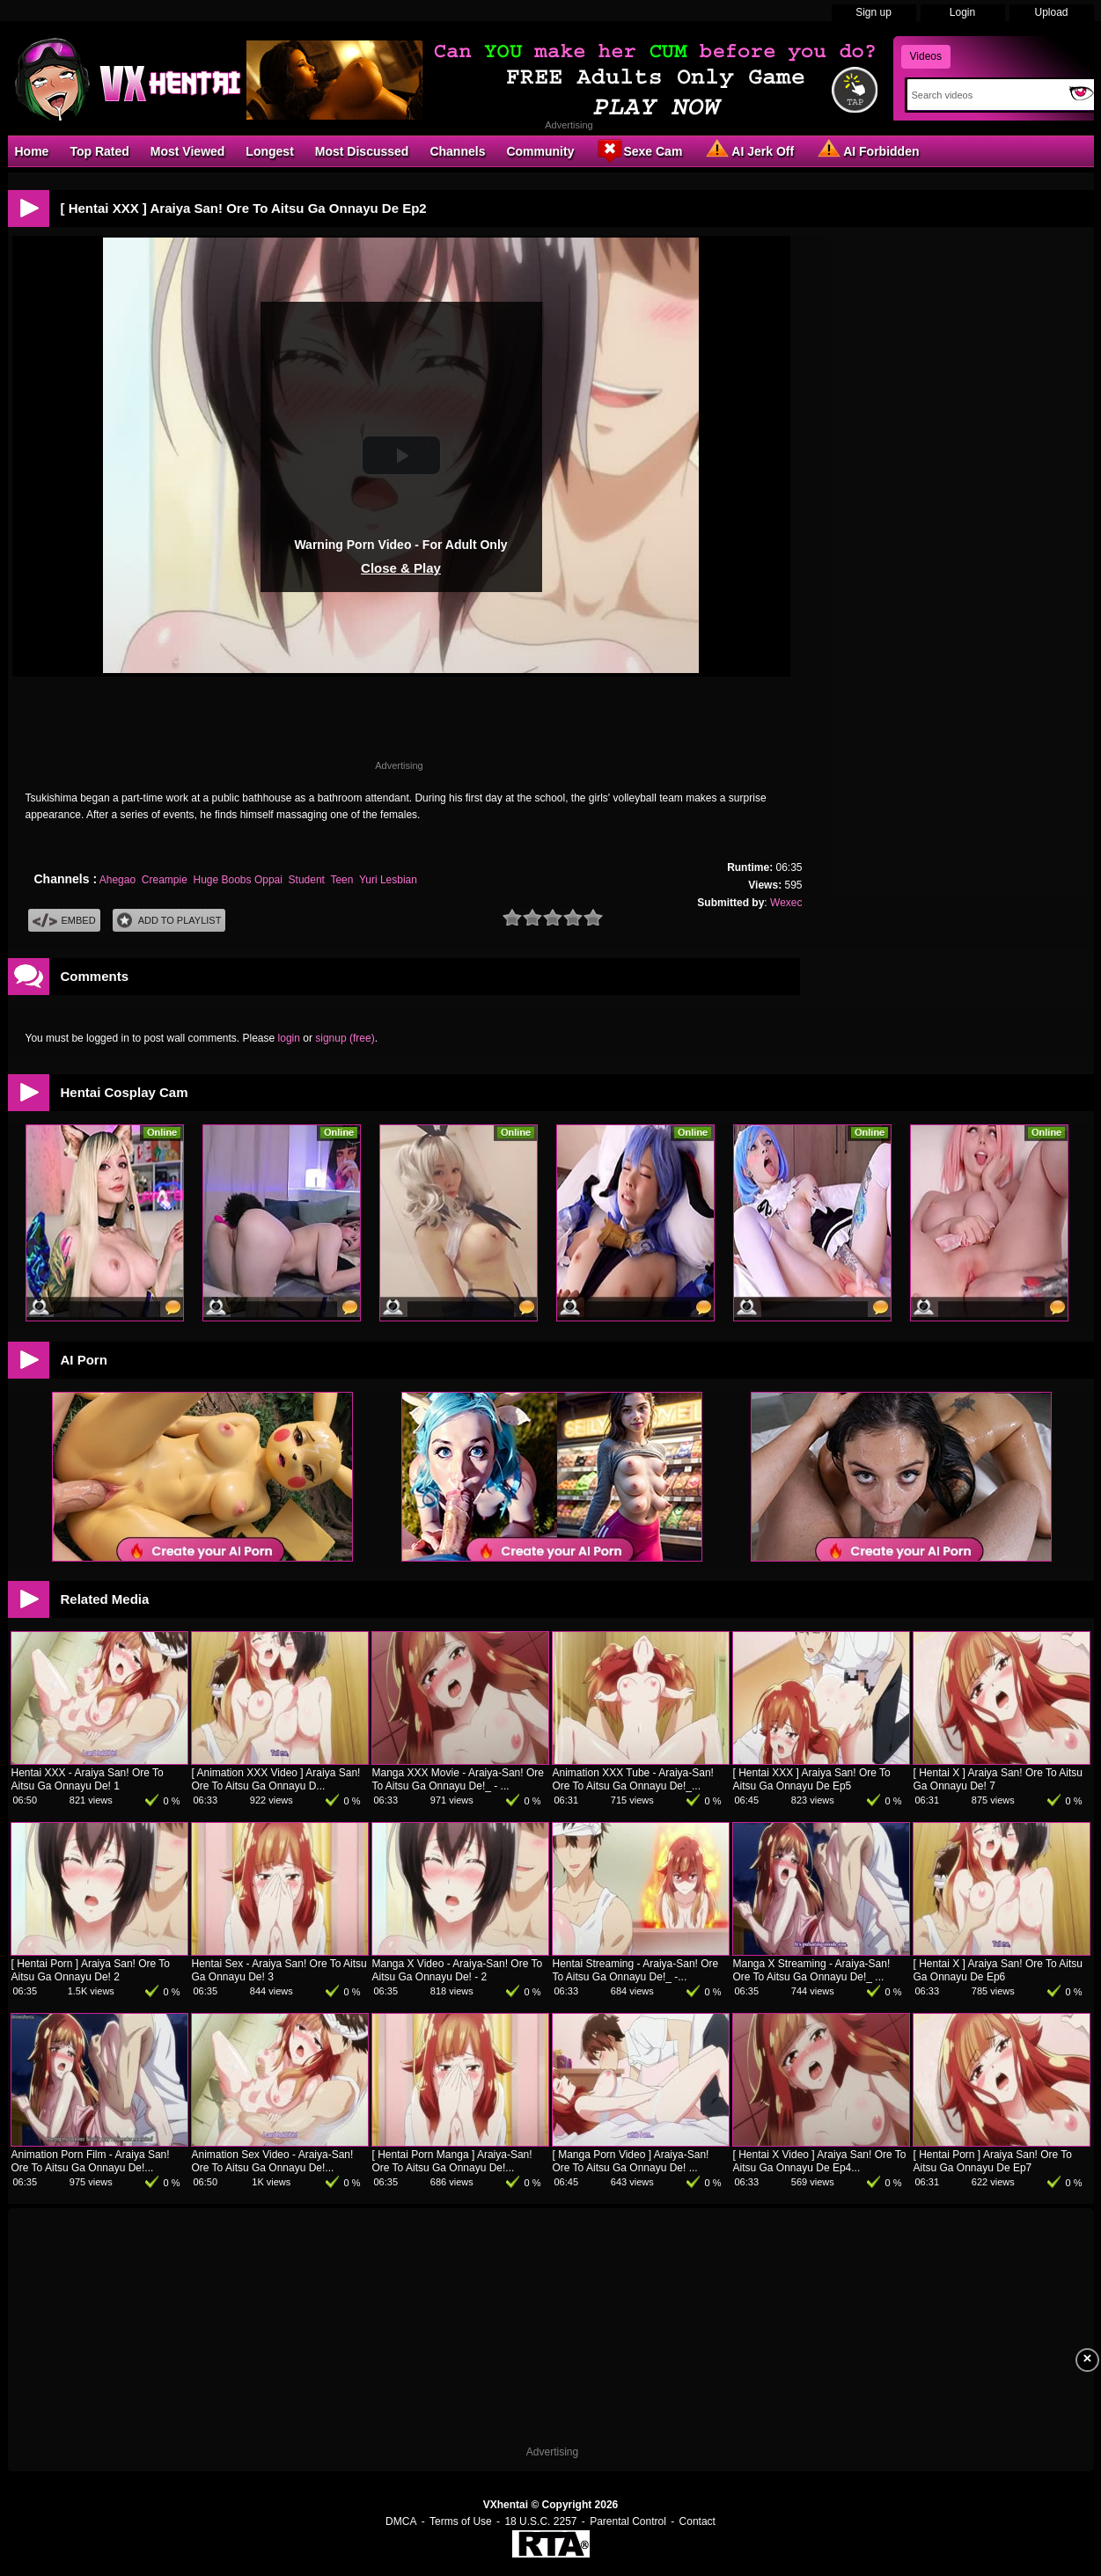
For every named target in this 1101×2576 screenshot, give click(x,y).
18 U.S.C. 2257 (540, 2521)
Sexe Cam (638, 150)
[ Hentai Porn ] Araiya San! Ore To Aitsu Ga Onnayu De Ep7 (993, 2161)
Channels (457, 151)
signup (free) (344, 1038)
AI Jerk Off (748, 150)
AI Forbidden (867, 150)
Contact (697, 2521)
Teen (341, 880)
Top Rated (99, 151)
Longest (269, 151)
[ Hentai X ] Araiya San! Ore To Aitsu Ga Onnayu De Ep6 (998, 1970)
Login (962, 12)
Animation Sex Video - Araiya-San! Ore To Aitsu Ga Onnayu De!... (273, 2161)
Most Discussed (362, 151)
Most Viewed (187, 151)
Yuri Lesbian (388, 880)
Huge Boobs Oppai (238, 880)
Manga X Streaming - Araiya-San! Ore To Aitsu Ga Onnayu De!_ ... (812, 1970)
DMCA (400, 2521)
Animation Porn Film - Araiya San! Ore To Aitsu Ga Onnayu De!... (90, 2161)
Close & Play (401, 567)
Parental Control (628, 2521)
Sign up (873, 12)
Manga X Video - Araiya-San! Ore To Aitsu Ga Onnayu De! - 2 (457, 1970)
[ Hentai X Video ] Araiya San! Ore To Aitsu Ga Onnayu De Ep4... (819, 2161)
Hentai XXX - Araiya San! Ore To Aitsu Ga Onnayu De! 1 (87, 1779)
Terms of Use (460, 2521)
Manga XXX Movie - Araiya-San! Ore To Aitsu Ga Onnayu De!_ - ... (458, 1779)
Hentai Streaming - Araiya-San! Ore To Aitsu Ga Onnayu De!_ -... (636, 1970)
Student (307, 880)
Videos (926, 56)
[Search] (984, 95)
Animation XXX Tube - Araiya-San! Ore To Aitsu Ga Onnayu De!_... (633, 1779)
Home (32, 151)
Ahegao (117, 880)
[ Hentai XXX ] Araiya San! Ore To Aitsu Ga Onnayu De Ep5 (812, 1779)
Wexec (786, 902)
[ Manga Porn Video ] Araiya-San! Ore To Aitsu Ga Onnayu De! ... (631, 2161)
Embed (64, 920)
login (289, 1038)
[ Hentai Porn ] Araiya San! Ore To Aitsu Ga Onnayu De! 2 (91, 1970)
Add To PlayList (169, 920)
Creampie (164, 880)
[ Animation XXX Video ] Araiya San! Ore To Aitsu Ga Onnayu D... (276, 1779)
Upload (1051, 12)
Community (540, 151)
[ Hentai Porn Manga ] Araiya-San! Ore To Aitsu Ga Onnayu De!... (452, 2161)
